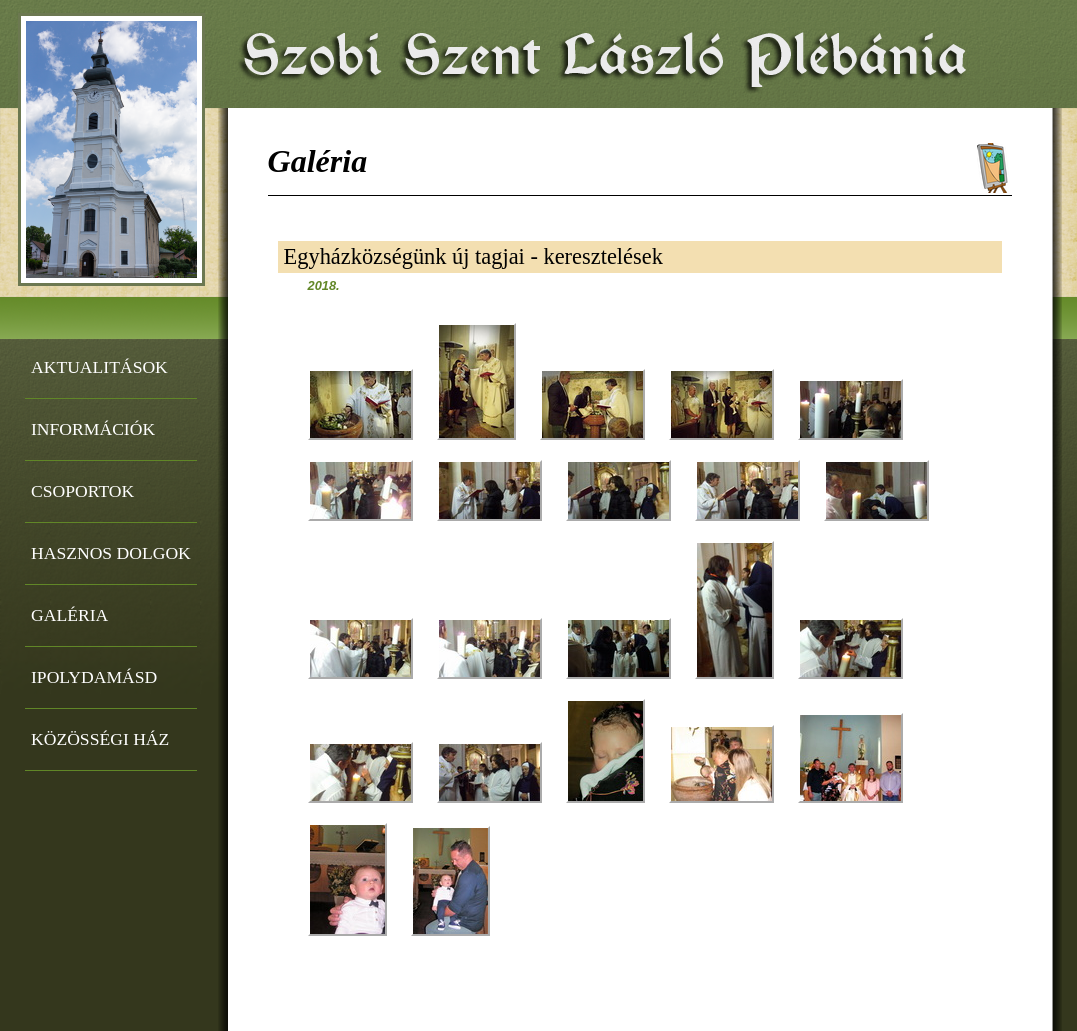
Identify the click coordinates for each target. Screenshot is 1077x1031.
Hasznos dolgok (111, 553)
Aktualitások (99, 367)
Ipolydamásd (94, 677)
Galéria (69, 615)
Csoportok (82, 491)
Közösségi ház (100, 739)
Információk (93, 429)
